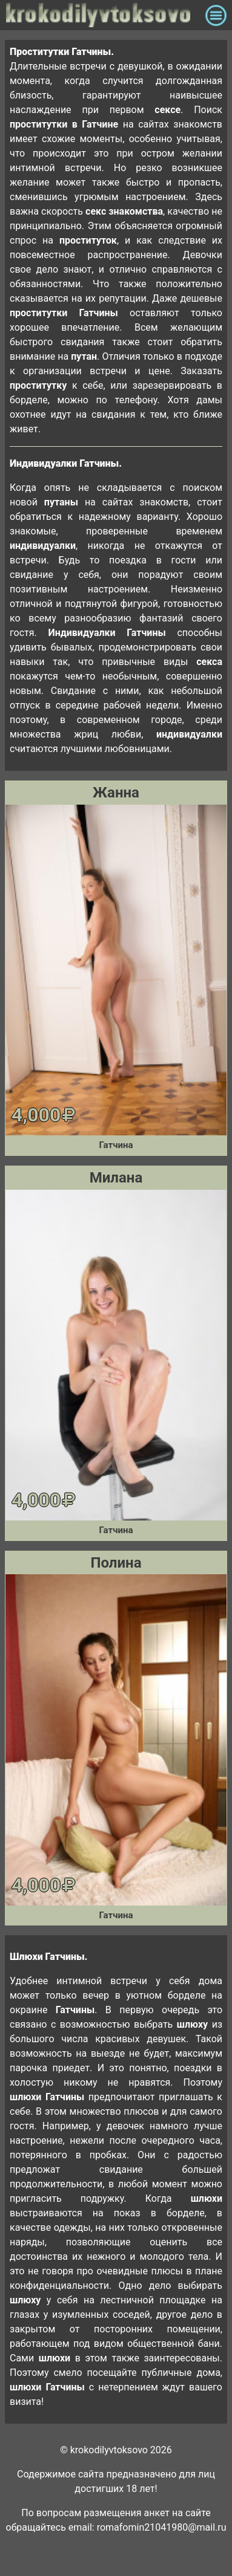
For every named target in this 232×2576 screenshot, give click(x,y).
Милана (116, 1177)
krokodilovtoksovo (102, 15)
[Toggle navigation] (216, 15)
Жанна (116, 792)
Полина (116, 1562)
